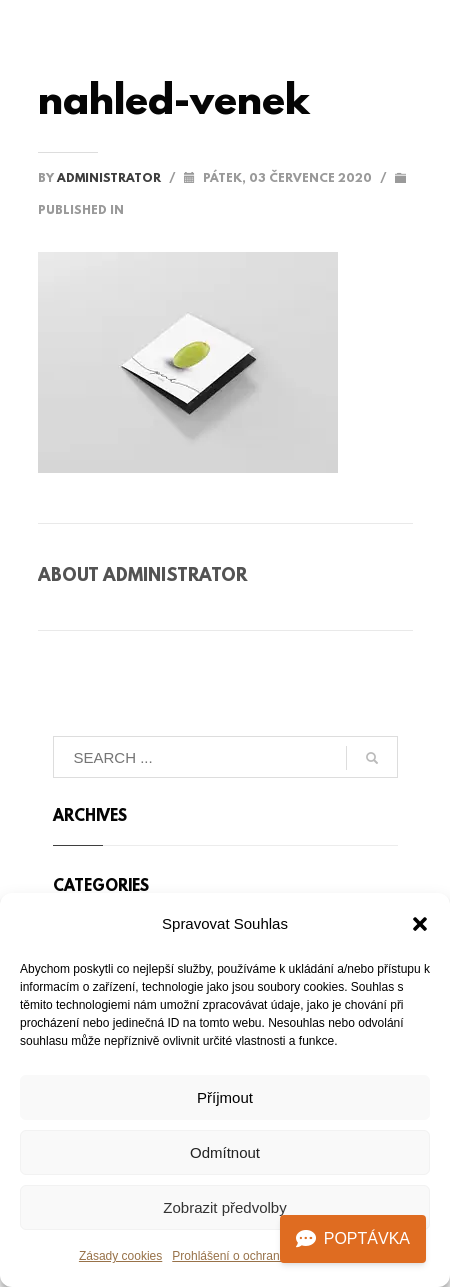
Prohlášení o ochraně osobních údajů (271, 1256)
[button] (420, 924)
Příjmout (225, 1097)
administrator (110, 179)
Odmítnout (225, 1152)
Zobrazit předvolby (224, 1207)
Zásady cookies (120, 1256)
